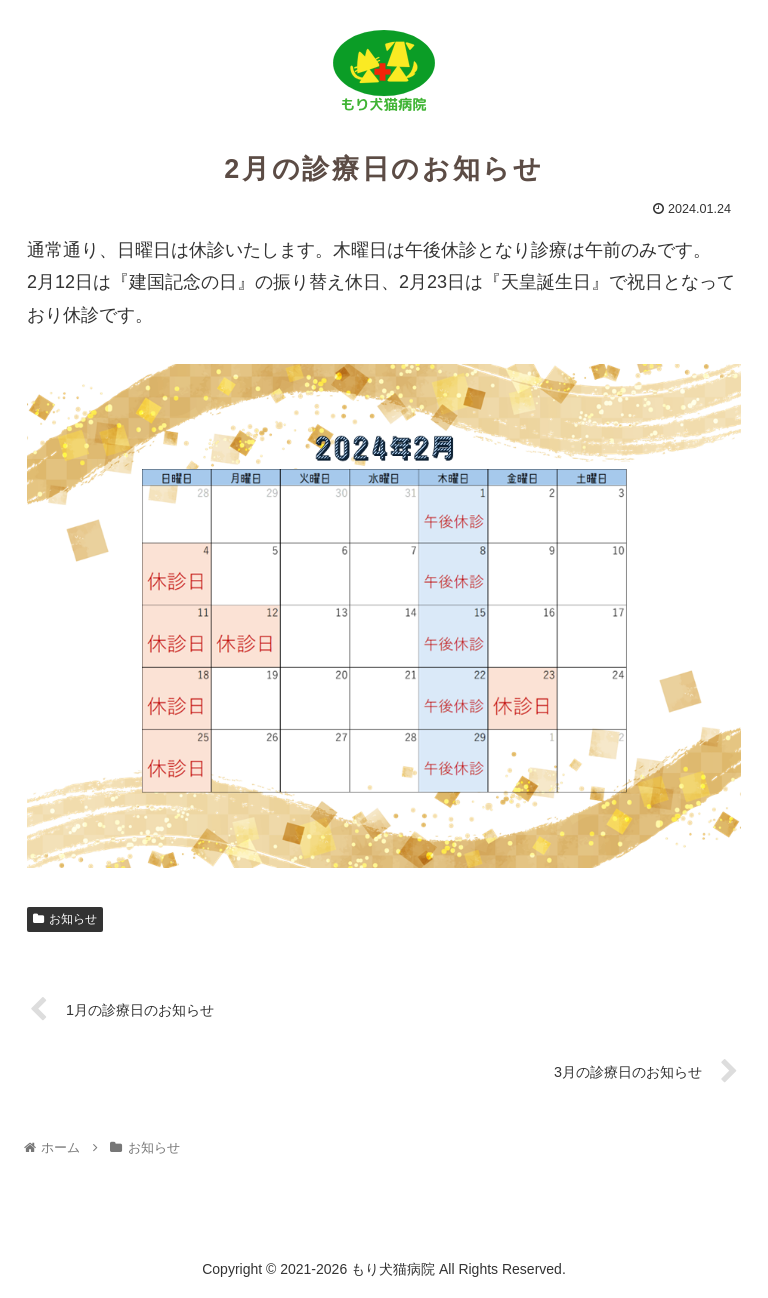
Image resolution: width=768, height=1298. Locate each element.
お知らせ (65, 919)
